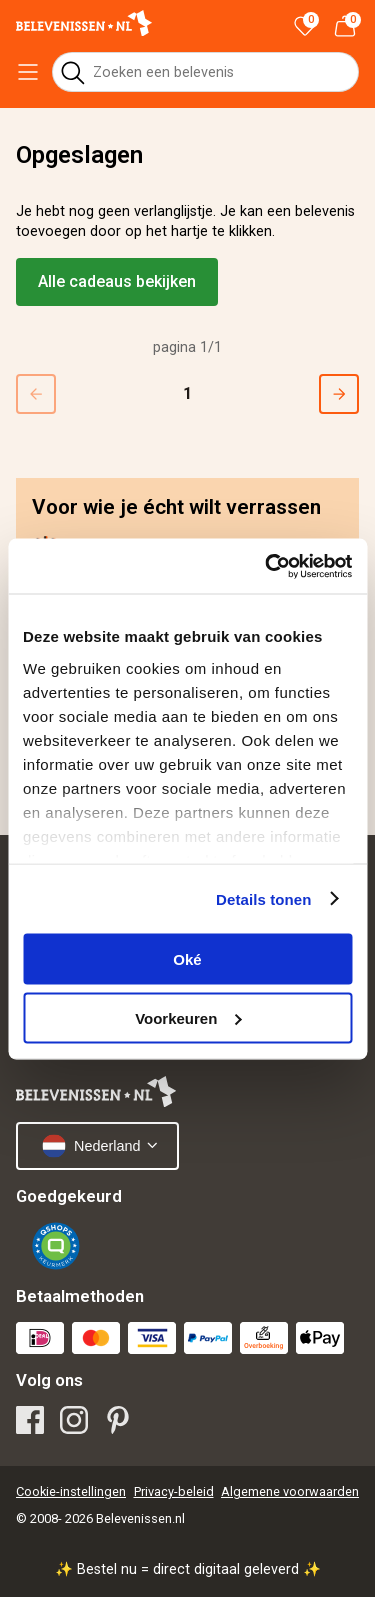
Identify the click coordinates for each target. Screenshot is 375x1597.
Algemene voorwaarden (290, 1491)
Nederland (91, 1146)
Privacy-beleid (174, 1491)
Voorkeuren (188, 1017)
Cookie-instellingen (71, 1491)
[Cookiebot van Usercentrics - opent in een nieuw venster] (267, 566)
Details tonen (263, 898)
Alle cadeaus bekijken (117, 281)
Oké (187, 959)
